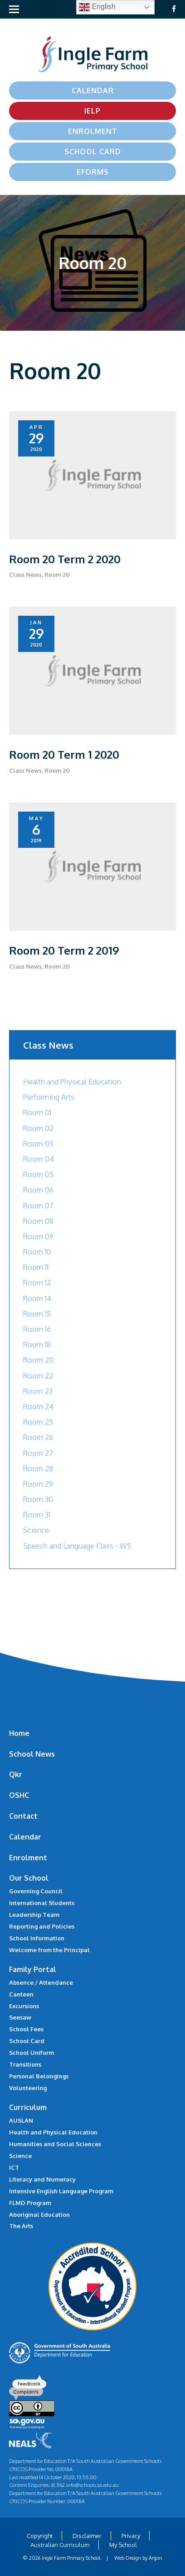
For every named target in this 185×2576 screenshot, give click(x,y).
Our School (29, 1877)
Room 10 (37, 1251)
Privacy (131, 2535)
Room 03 (38, 1143)
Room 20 (57, 574)
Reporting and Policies (41, 1926)
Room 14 (37, 1298)
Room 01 (37, 1112)
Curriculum (28, 2107)
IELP (92, 110)
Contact (23, 1815)
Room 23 (38, 1391)
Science (36, 1530)
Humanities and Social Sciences (55, 2144)
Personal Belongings (38, 2076)
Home (19, 1733)
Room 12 (37, 1282)
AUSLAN (21, 2120)
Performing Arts (48, 1097)
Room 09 (38, 1236)
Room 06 (38, 1189)
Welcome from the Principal (49, 1949)
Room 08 (38, 1221)
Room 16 (37, 1329)
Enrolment (92, 131)
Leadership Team (34, 1914)
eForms (93, 171)
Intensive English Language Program (61, 2191)
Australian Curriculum (59, 2544)
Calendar (93, 90)
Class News (25, 574)
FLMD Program (30, 2202)
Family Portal (32, 1969)
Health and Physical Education (72, 1081)
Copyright (40, 2535)
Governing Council (36, 1891)
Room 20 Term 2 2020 (65, 559)
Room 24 (38, 1406)
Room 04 (38, 1159)
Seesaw (20, 2017)
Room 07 (38, 1205)
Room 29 (38, 1483)
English (97, 7)
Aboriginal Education (39, 2214)
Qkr (15, 1774)
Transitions (25, 2064)
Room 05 (38, 1174)
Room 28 (38, 1468)
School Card (92, 151)
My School (123, 2544)
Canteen (21, 1994)
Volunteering (28, 2087)
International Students (41, 1902)
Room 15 (37, 1313)
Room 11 (36, 1267)
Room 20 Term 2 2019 (64, 950)
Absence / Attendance (41, 1982)
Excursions (24, 2006)
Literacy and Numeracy (42, 2179)
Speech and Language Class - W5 (77, 1545)
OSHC (19, 1795)
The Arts (21, 2225)
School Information (36, 1938)
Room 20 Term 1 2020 (64, 754)
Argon (155, 2558)
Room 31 (36, 1514)
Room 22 (38, 1375)
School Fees (26, 2029)
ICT (14, 2167)
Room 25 (38, 1421)
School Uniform (31, 2052)
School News (32, 1754)
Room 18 (37, 1344)
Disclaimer (87, 2535)
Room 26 (38, 1437)
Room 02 (38, 1128)
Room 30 (38, 1499)
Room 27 (38, 1453)
